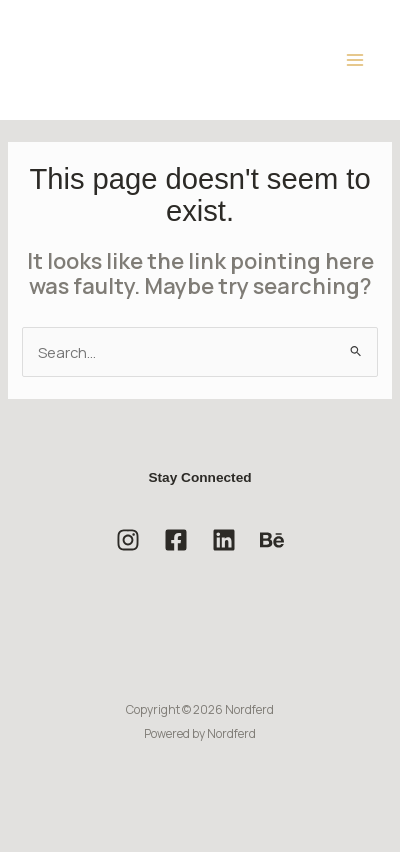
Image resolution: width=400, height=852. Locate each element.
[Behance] (272, 540)
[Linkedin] (224, 540)
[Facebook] (176, 540)
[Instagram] (128, 540)
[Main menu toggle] (355, 60)
